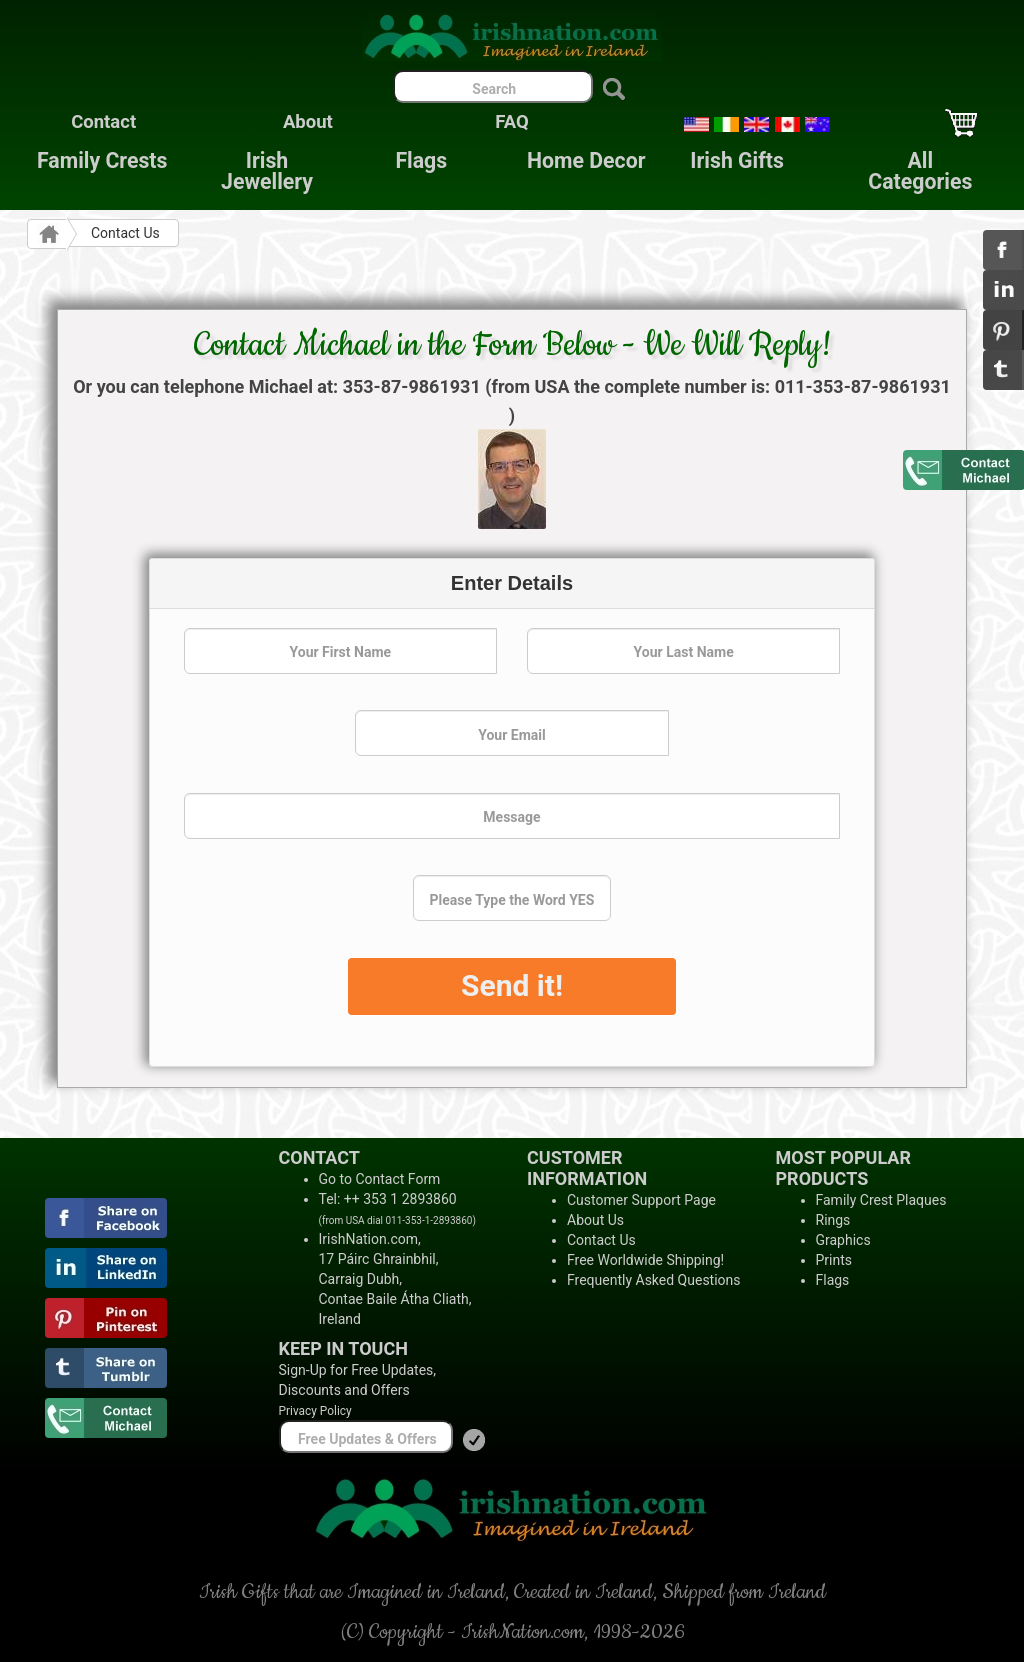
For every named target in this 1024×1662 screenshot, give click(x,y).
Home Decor (586, 160)
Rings (833, 1220)
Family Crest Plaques (881, 1200)
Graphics (843, 1240)
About (308, 122)
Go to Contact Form (380, 1179)
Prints (834, 1260)
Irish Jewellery (267, 171)
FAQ (512, 122)
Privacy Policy (315, 1411)
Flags (406, 160)
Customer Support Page (641, 1200)
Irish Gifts (737, 160)
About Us (595, 1220)
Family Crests (102, 160)
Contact (103, 122)
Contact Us (601, 1240)
